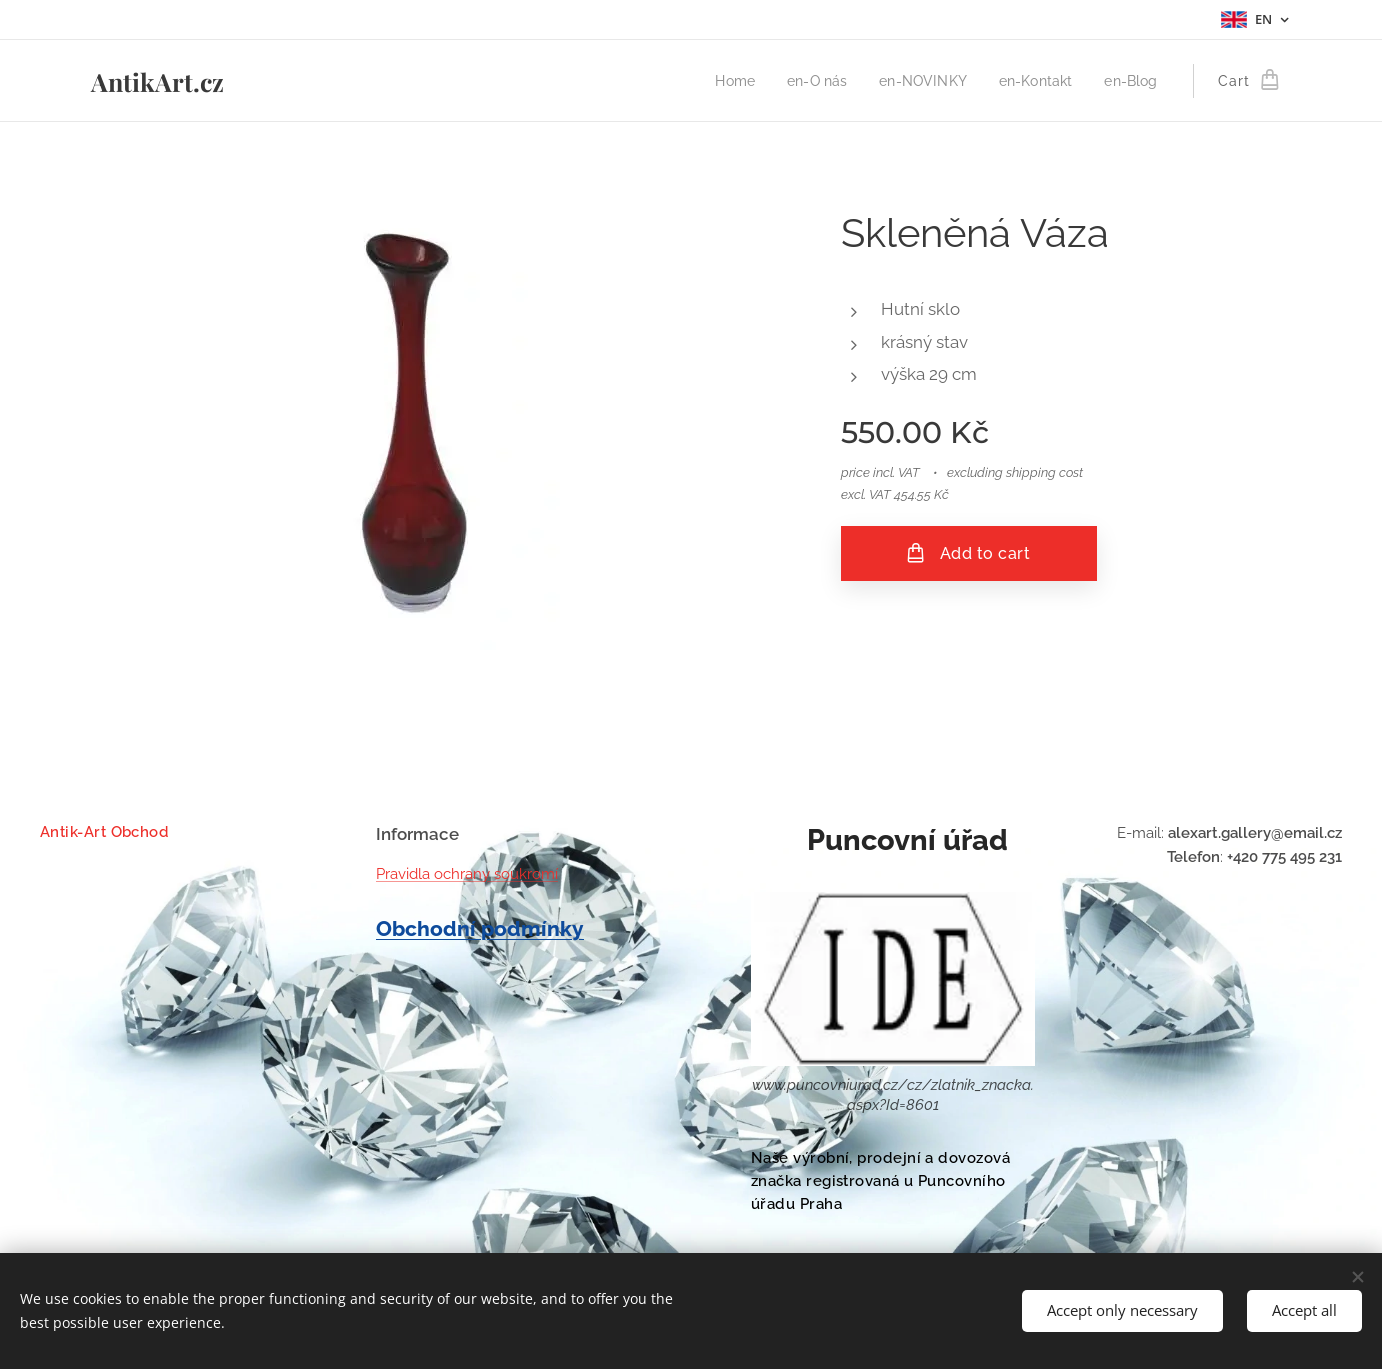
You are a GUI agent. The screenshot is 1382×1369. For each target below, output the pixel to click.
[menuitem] (720, 81)
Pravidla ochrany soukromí (467, 874)
